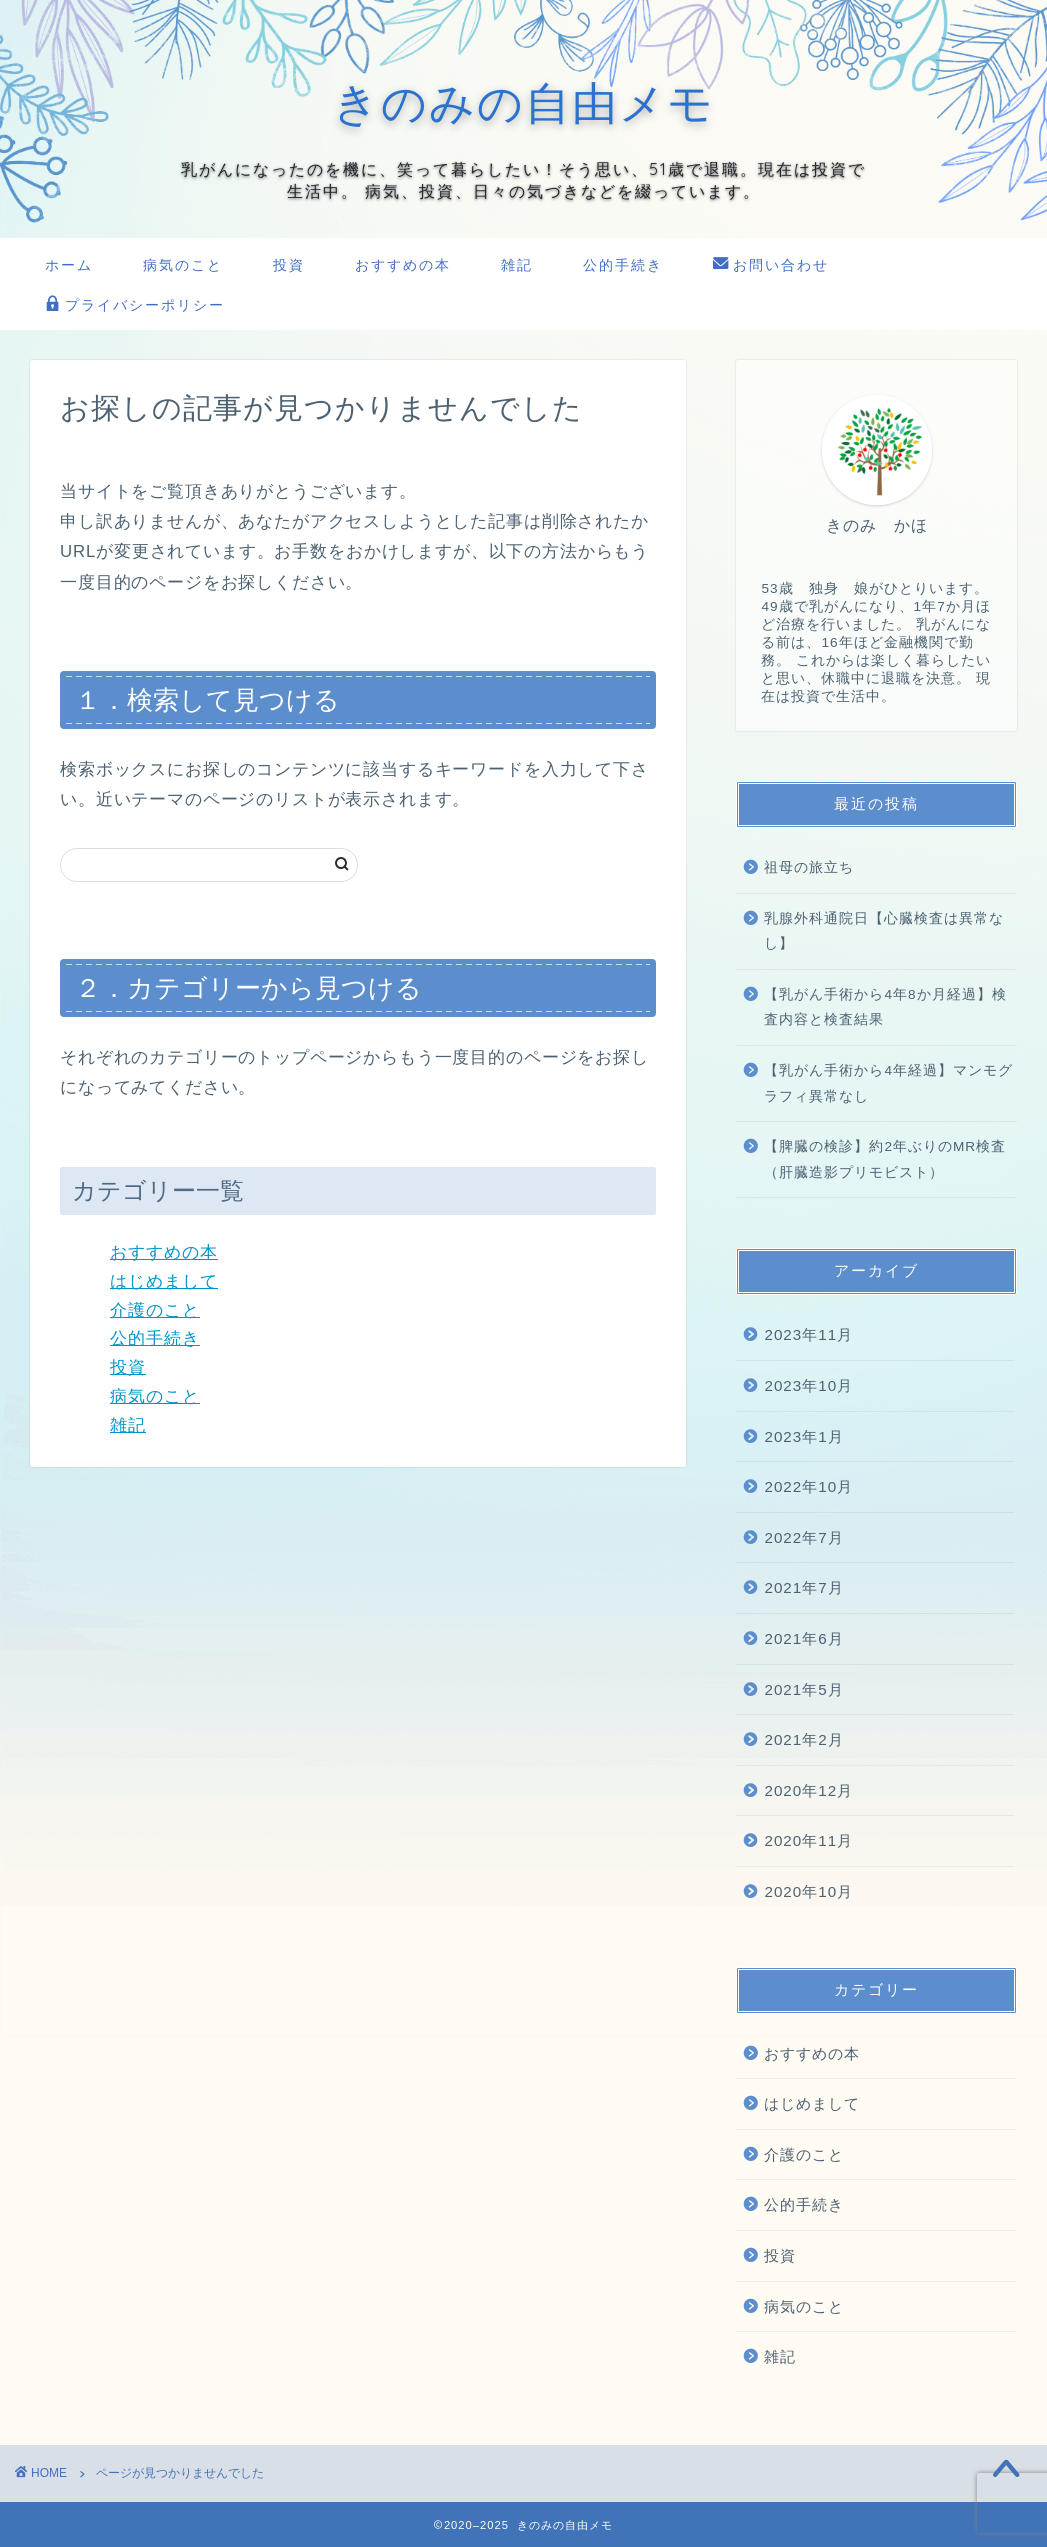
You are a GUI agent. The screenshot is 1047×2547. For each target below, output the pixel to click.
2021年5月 (803, 1689)
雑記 (517, 265)
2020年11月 (808, 1840)
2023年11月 (808, 1334)
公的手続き (623, 265)
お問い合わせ (771, 266)
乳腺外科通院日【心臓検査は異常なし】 (884, 931)
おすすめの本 (403, 265)
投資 (289, 265)
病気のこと (183, 265)
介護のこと (155, 1310)
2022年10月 (808, 1486)
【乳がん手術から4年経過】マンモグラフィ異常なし (888, 1083)
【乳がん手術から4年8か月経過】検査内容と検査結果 (885, 1007)
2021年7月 (803, 1587)
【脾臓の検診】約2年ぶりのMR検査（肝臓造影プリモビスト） (885, 1159)
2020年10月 (808, 1891)
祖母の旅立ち (809, 867)
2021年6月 (803, 1638)
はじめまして (164, 1281)
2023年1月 (803, 1436)
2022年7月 (803, 1537)
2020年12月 (808, 1790)
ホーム (69, 265)
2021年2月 (803, 1739)
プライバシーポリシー (135, 306)
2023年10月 (808, 1385)
